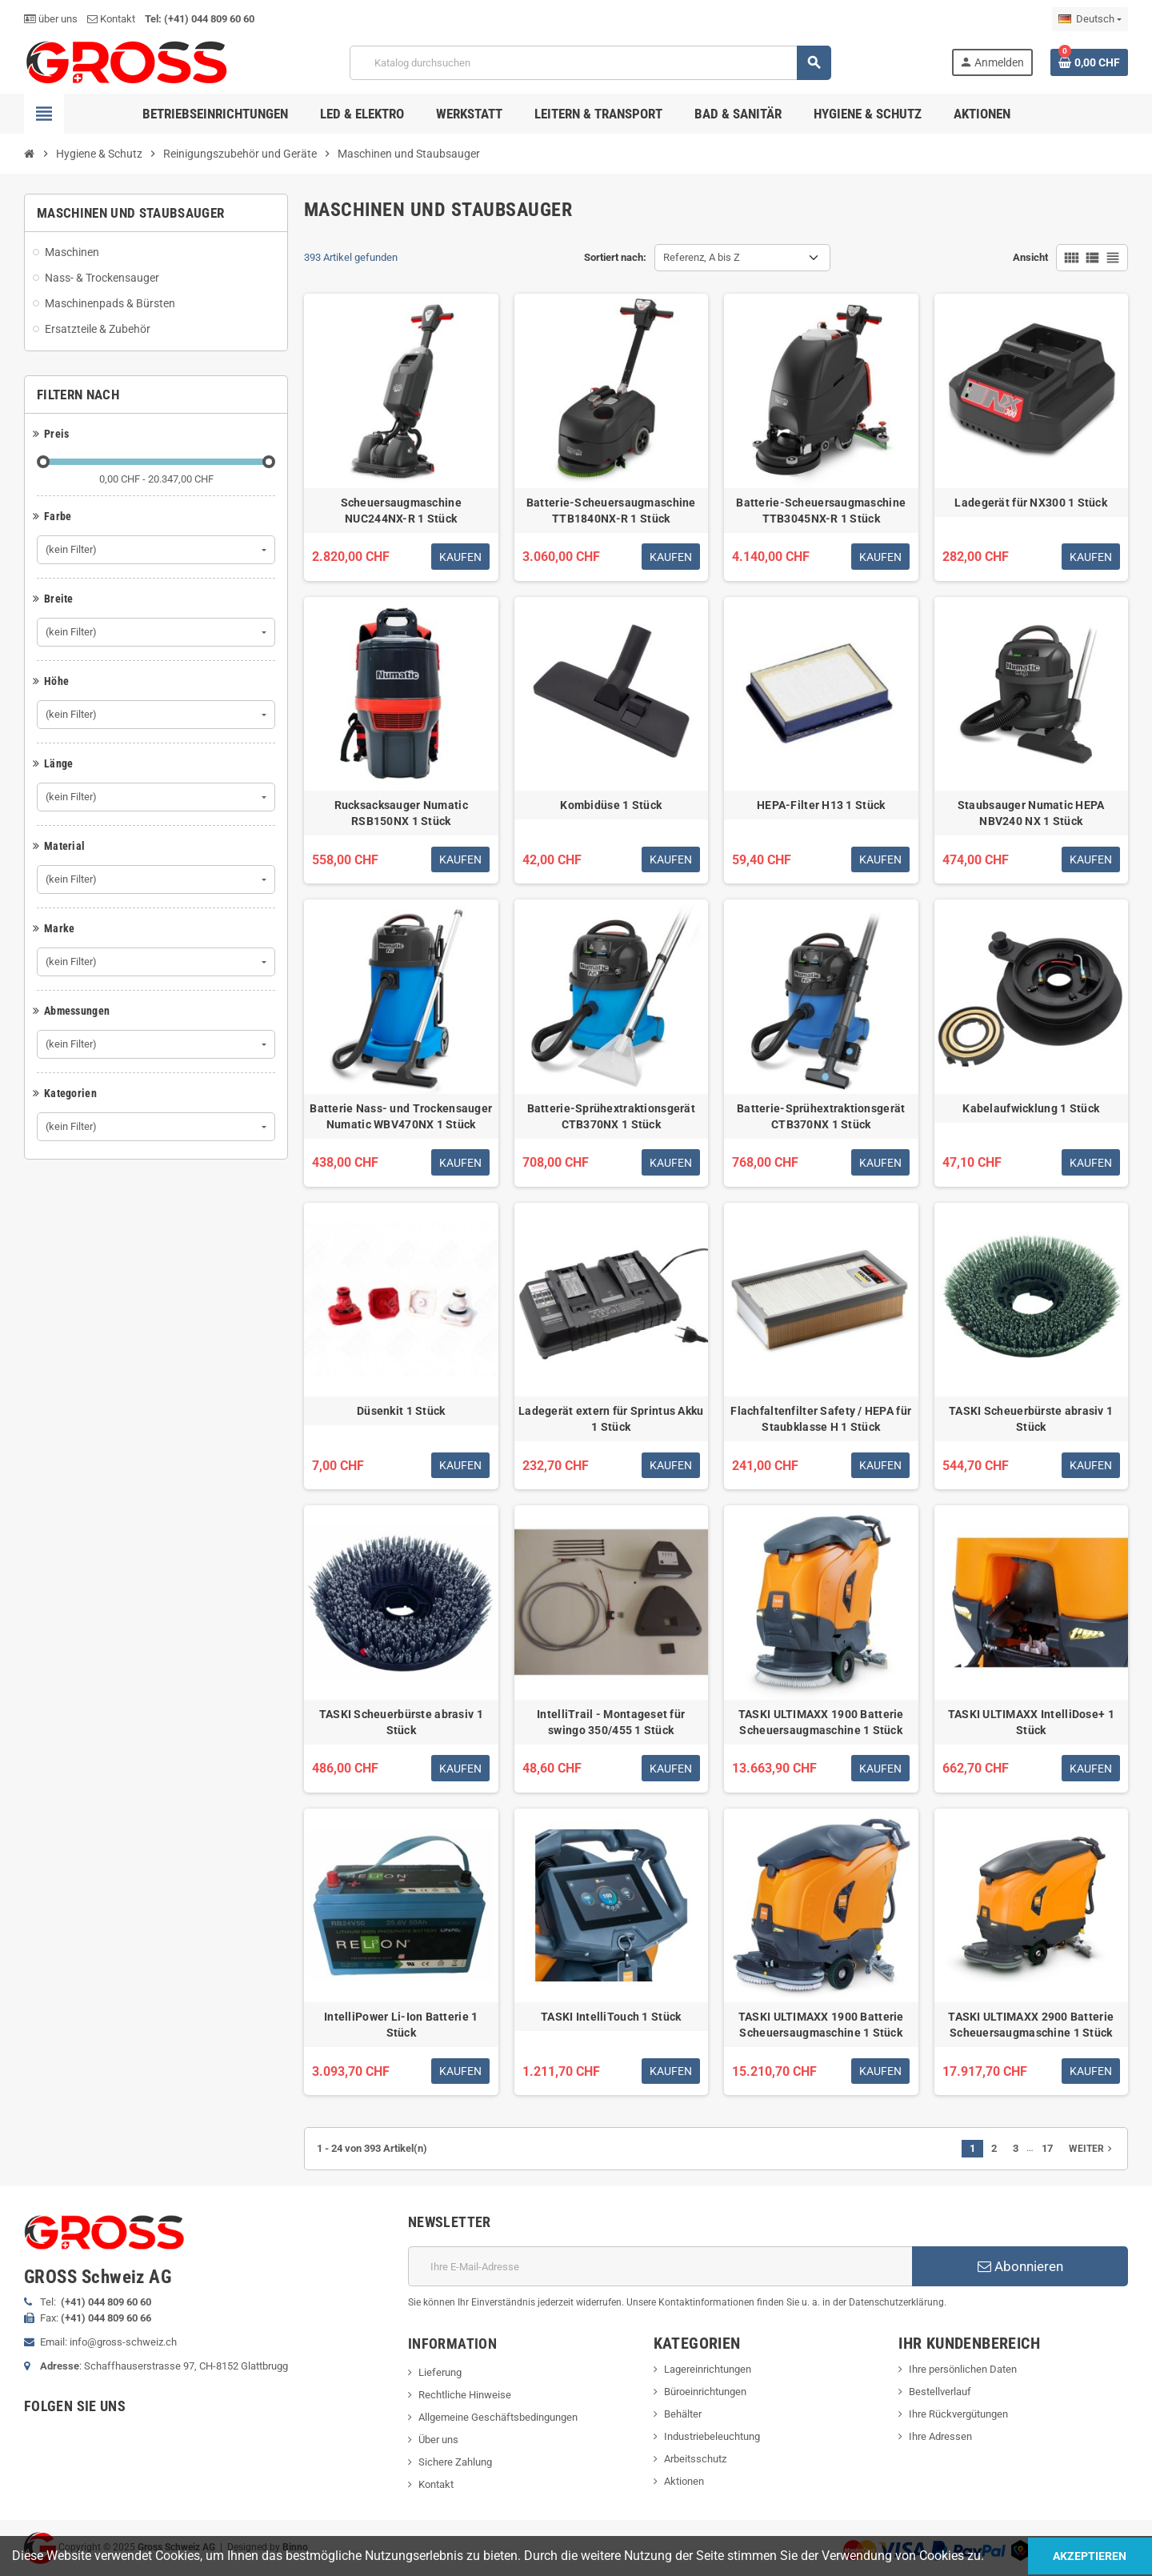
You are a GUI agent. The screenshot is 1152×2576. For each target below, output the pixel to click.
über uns (51, 19)
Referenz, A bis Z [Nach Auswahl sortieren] (701, 257)
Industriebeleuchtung (712, 2436)
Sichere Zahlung (455, 2462)
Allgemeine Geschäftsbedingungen (498, 2417)
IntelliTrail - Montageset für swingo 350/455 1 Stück (611, 1722)
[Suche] (590, 63)
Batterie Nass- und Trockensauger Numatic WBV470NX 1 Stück (401, 1116)
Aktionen (684, 2481)
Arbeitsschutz (695, 2459)
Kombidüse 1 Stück (611, 805)
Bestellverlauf (940, 2392)
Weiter (1092, 2148)
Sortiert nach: (615, 257)
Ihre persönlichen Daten (963, 2369)
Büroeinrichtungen (705, 2392)
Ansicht (1030, 257)
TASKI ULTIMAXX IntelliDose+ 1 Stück (1031, 1722)
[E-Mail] (660, 2266)
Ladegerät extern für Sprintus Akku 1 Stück (611, 1418)
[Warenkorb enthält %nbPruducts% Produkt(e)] (1089, 62)
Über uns (438, 2440)
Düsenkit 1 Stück (401, 1410)
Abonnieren (1020, 2266)
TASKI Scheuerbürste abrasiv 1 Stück (1031, 1418)
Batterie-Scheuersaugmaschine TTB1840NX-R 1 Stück (611, 510)
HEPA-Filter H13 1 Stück (821, 805)
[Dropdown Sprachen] (1090, 19)
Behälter (683, 2414)
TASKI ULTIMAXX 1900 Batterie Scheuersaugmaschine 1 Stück (821, 1722)
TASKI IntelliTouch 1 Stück (611, 2016)
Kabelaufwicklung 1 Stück (1030, 1108)
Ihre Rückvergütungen (958, 2414)
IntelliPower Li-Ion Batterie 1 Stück (401, 2024)
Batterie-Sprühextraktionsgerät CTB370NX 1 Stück (611, 1116)
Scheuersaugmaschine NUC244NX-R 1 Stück (401, 510)
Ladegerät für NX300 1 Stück (1030, 502)
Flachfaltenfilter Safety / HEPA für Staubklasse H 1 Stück (820, 1418)
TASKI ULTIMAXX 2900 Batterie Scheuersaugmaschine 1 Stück (1031, 2024)
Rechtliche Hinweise (464, 2395)
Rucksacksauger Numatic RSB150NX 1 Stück (401, 813)
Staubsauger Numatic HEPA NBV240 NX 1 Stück (1031, 813)
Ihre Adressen (940, 2436)
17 (1047, 2148)
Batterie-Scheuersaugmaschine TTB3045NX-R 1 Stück (821, 510)
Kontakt (111, 19)
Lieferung (440, 2372)
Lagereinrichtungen (707, 2369)
